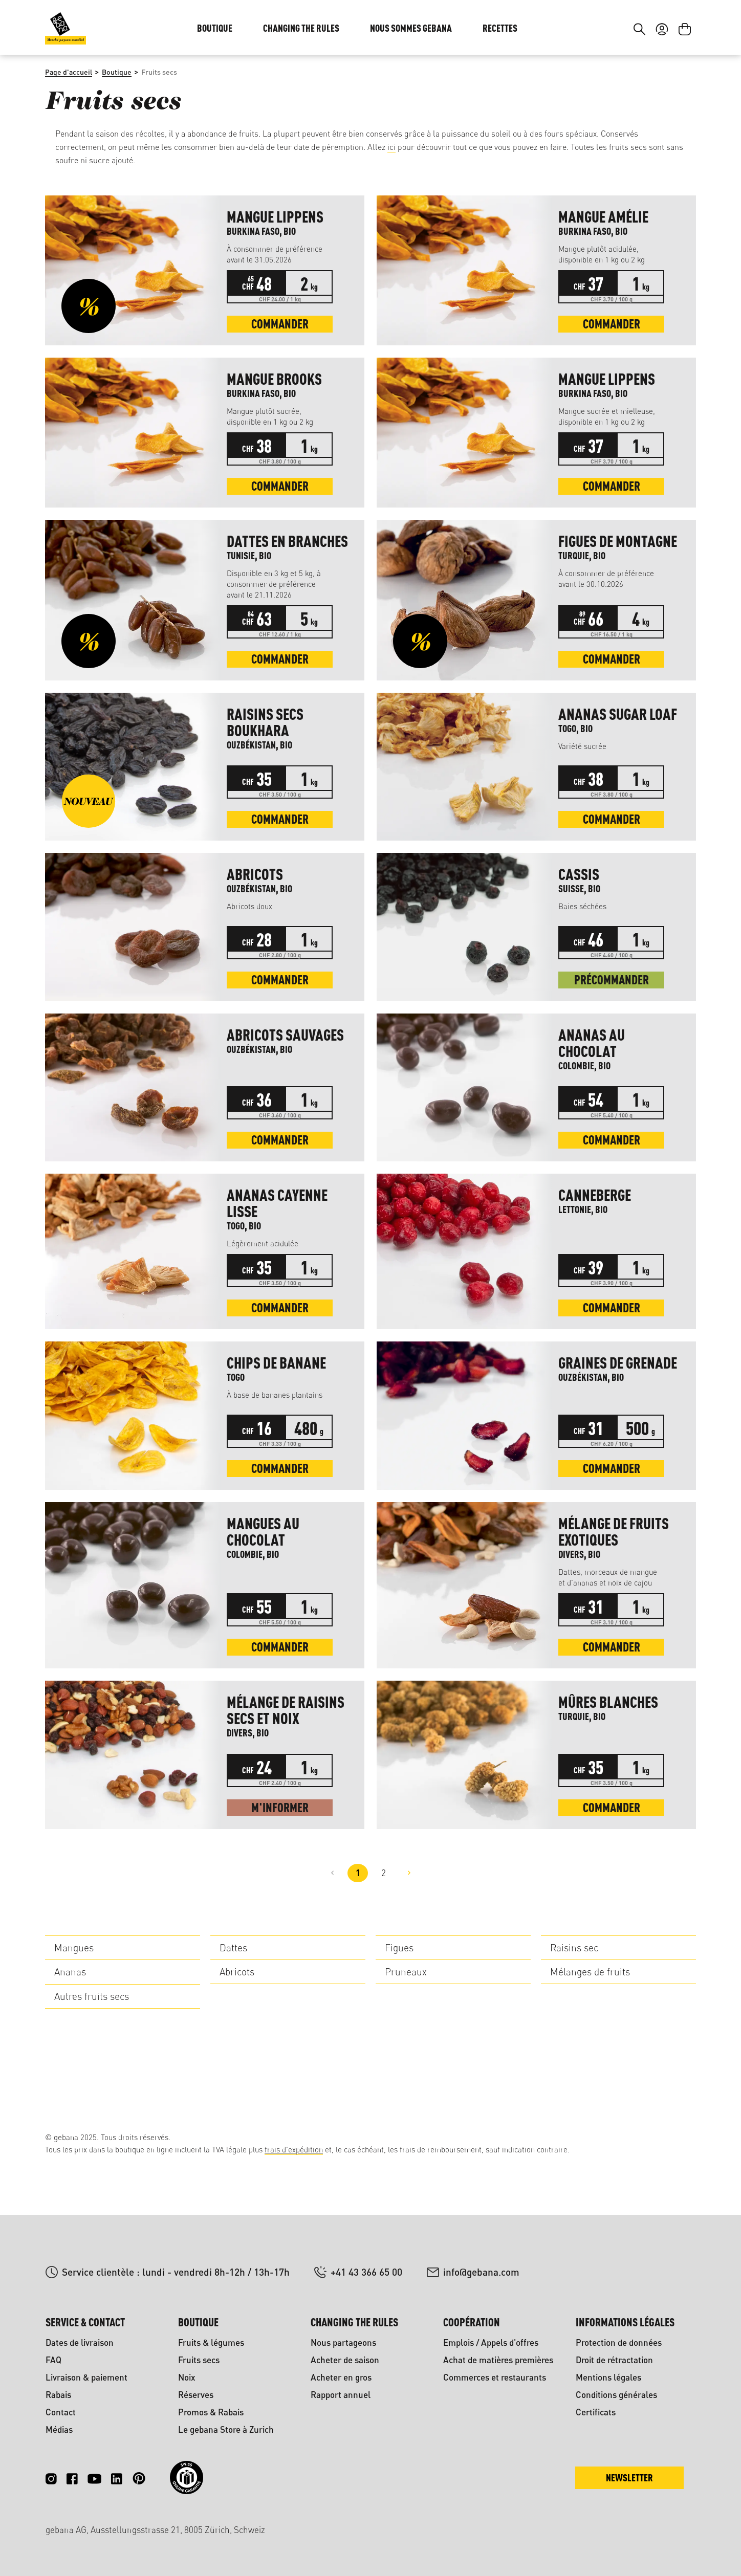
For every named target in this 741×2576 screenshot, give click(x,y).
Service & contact (85, 2322)
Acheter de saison (345, 2359)
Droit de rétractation (614, 2359)
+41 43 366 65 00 (366, 2272)
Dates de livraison (80, 2342)
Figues (399, 2016)
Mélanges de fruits (590, 2040)
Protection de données (619, 2342)
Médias (59, 2429)
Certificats (596, 2412)
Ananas (70, 2040)
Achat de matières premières (498, 2359)
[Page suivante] (409, 1941)
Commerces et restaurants (494, 2377)
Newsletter (629, 2477)
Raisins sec (574, 2016)
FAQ (53, 2359)
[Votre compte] (661, 91)
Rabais (58, 2394)
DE (659, 30)
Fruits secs (199, 2359)
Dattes (233, 2016)
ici (391, 215)
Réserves (195, 2394)
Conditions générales (616, 2394)
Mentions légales (608, 2377)
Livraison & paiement (86, 2377)
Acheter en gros (341, 2377)
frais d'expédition (294, 2149)
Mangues (74, 2016)
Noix (186, 2377)
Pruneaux (406, 2040)
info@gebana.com (481, 2272)
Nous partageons (343, 2342)
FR (679, 30)
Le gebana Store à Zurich (226, 2429)
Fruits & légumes (211, 2342)
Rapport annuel (340, 2394)
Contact (61, 2412)
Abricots (237, 2040)
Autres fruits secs (91, 2065)
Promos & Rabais (211, 2412)
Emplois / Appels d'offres (490, 2342)
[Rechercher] (639, 91)
